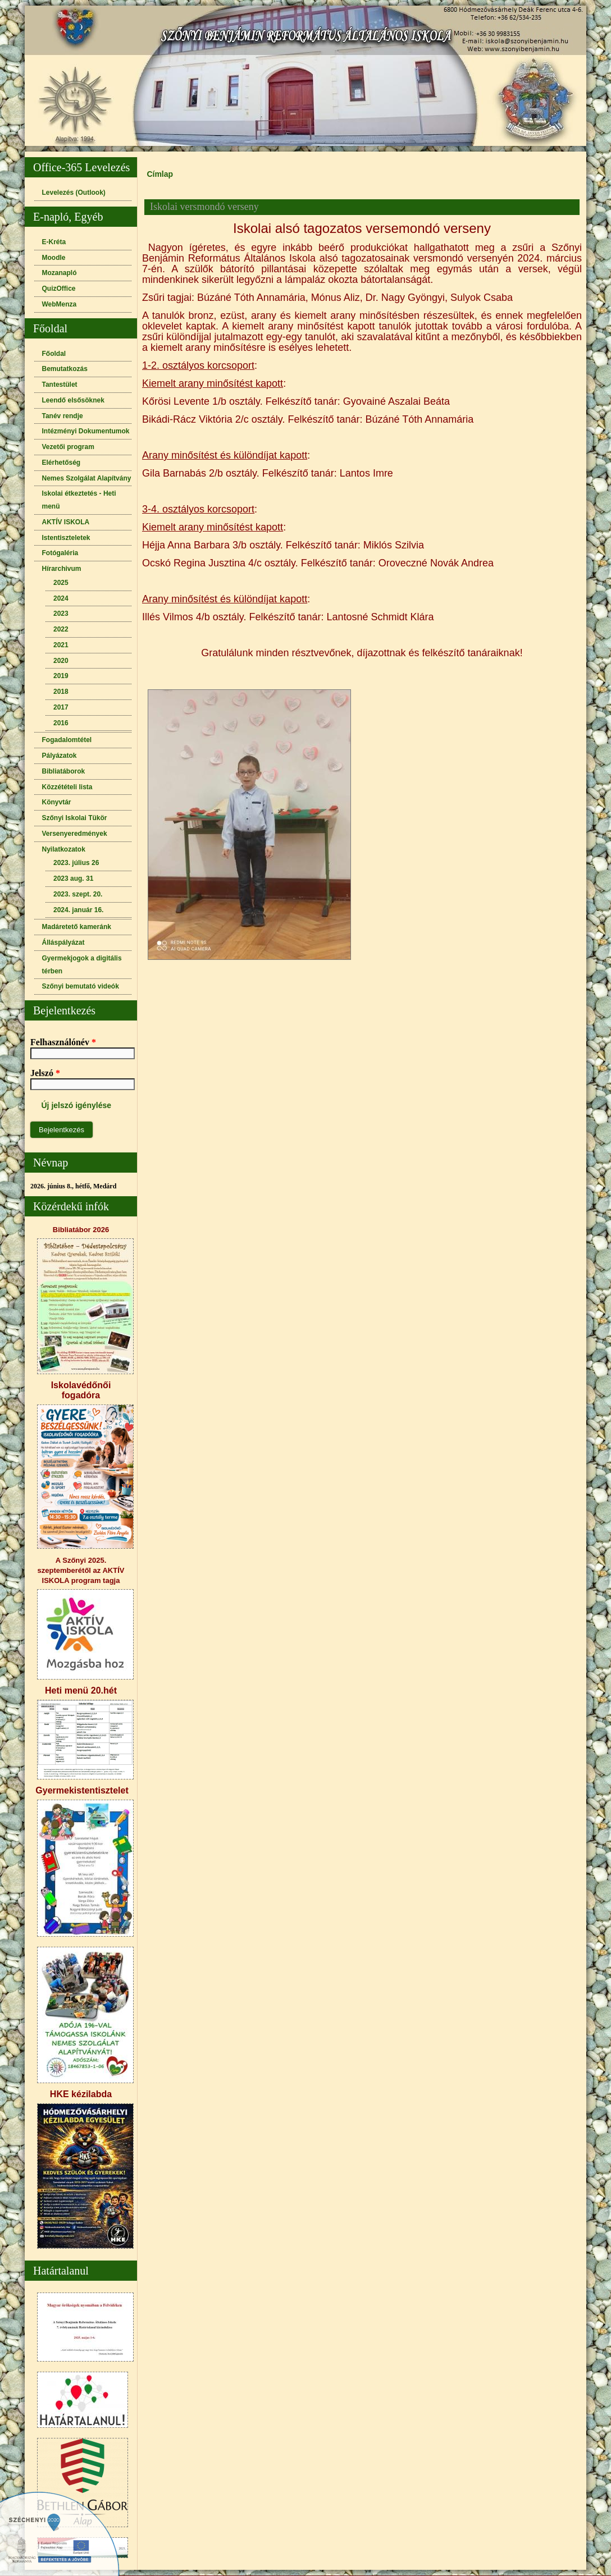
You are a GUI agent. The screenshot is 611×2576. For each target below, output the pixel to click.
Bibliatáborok (63, 771)
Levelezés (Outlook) (74, 192)
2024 (61, 598)
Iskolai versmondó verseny (204, 206)
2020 (61, 661)
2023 (61, 613)
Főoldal (54, 354)
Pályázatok (59, 755)
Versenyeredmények (74, 834)
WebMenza (59, 304)
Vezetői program (68, 447)
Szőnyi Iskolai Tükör (74, 818)
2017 (61, 707)
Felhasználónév (63, 1042)
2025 (61, 583)
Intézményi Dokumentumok (86, 431)
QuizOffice (59, 288)
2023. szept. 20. (77, 894)
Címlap (160, 174)
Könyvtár (56, 802)
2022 (61, 629)
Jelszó (45, 1073)
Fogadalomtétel (67, 740)
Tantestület (59, 384)
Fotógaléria (60, 553)
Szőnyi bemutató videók (80, 986)
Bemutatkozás (65, 369)
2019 (61, 676)
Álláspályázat (63, 942)
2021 (61, 645)
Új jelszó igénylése (77, 1105)
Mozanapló (59, 273)
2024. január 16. (78, 910)
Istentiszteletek (66, 538)
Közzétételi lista (67, 787)
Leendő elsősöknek (73, 400)
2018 (61, 692)
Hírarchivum (61, 569)
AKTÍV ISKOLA (66, 522)
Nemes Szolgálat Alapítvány (86, 478)
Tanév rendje (62, 416)
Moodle (54, 258)
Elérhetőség (61, 462)
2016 (61, 723)
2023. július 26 (76, 863)
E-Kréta (54, 242)
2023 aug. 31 (73, 878)
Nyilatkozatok (63, 849)
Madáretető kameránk (76, 927)
